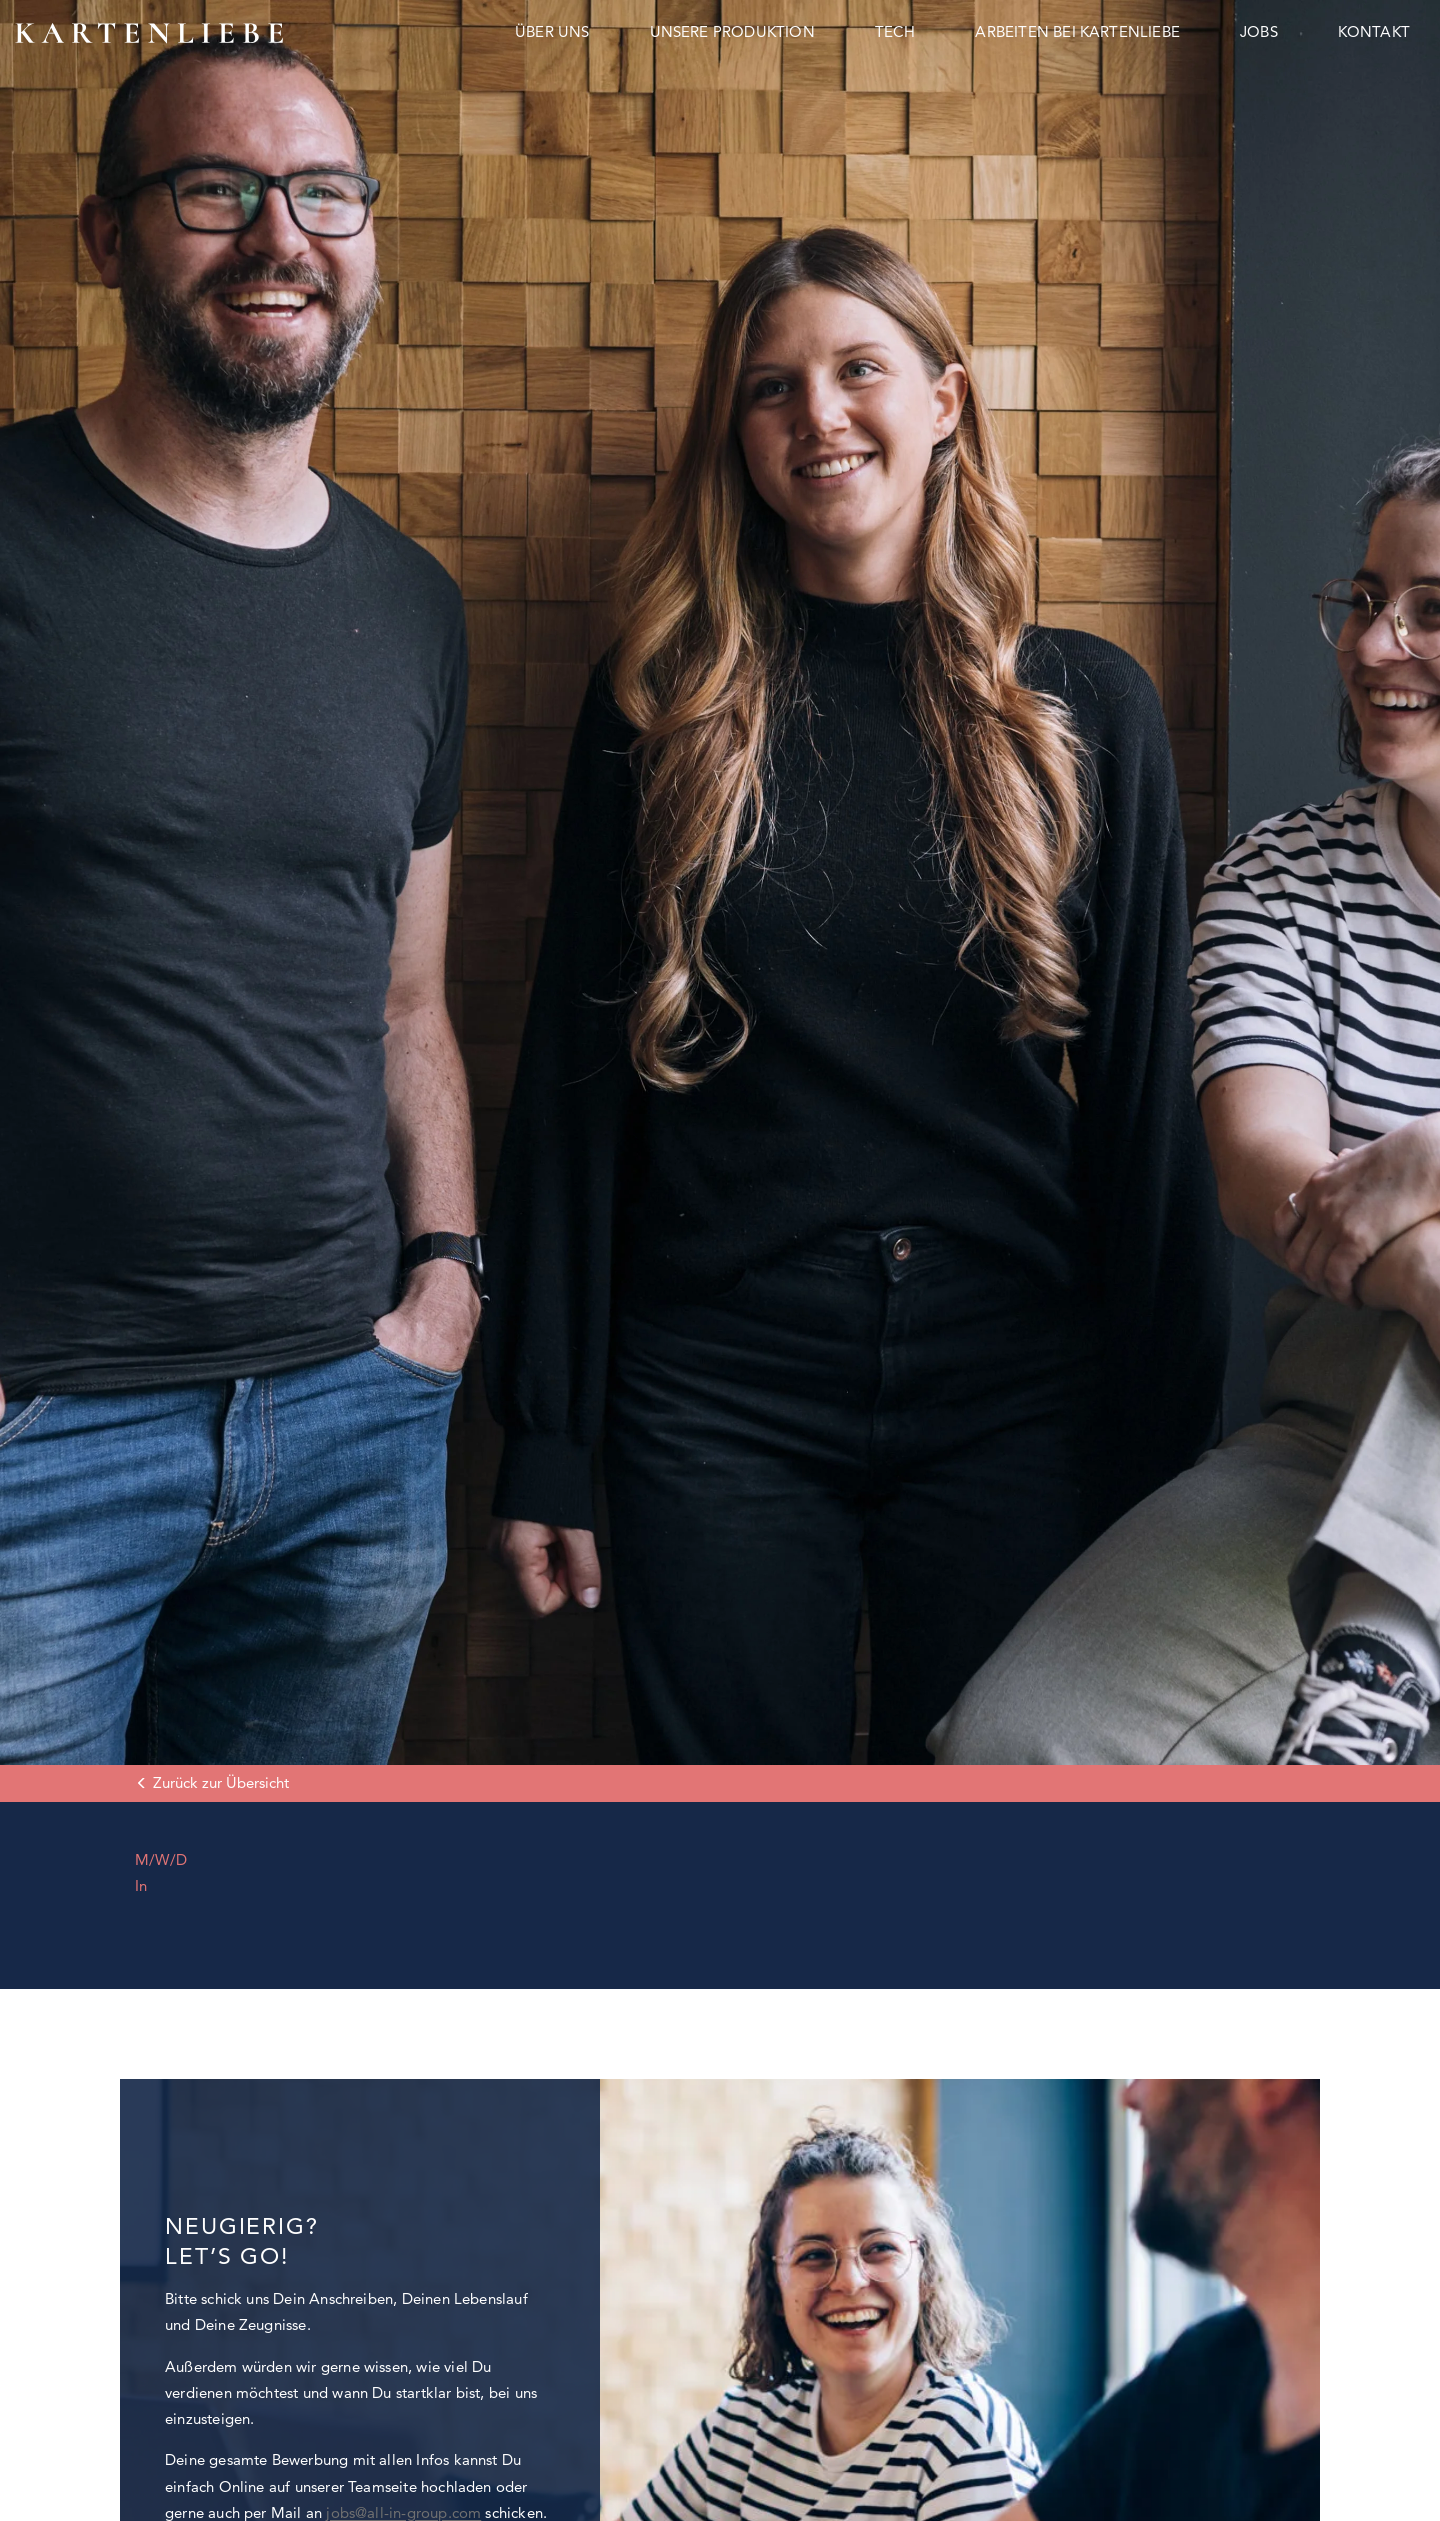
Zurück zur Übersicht (221, 1782)
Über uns (552, 31)
